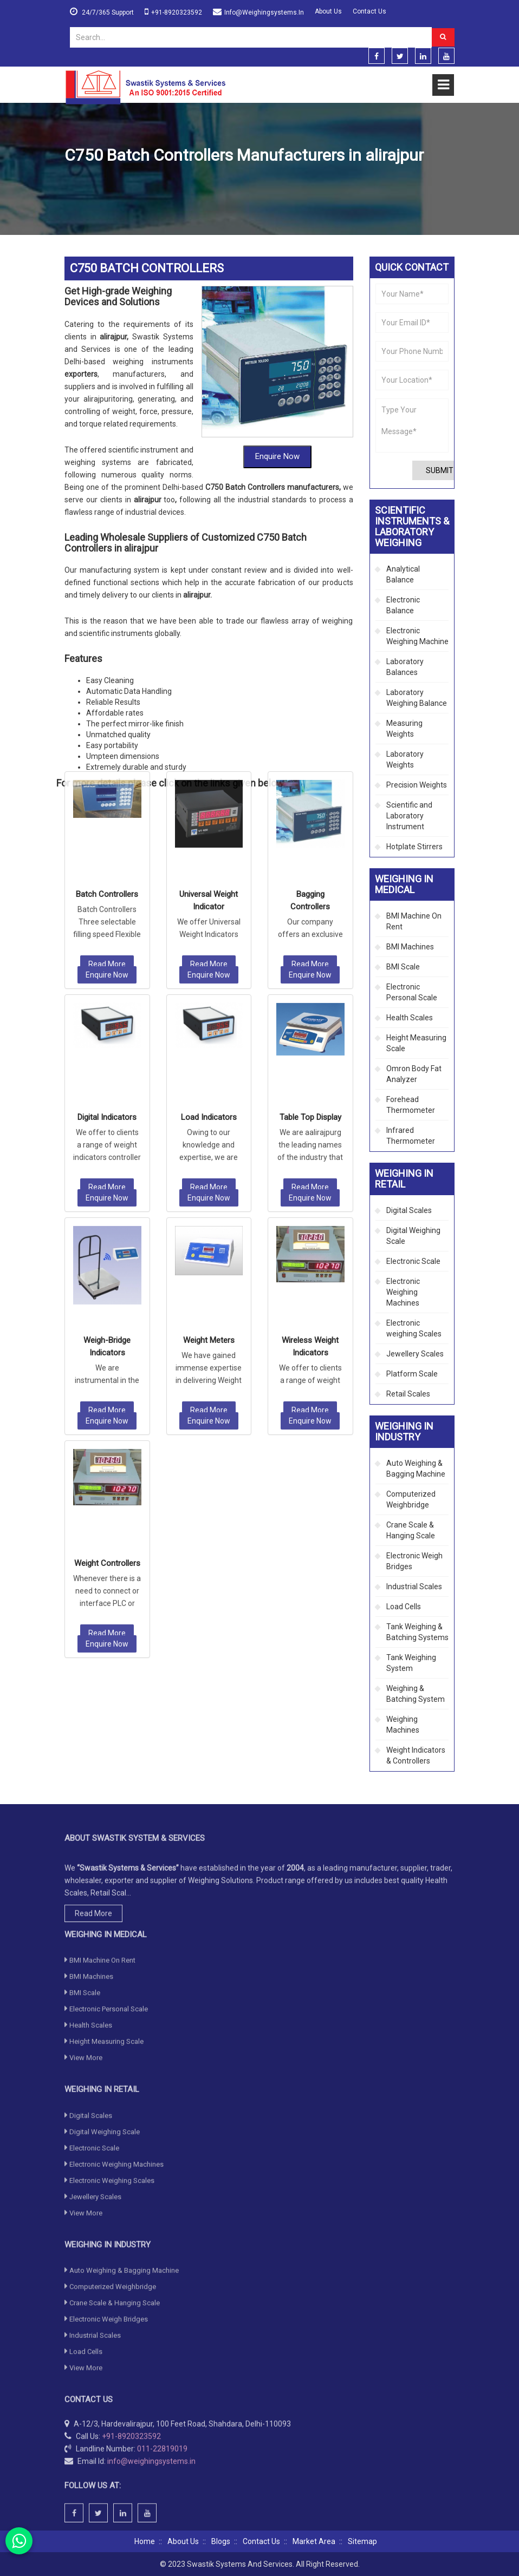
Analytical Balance (403, 574)
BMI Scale (403, 966)
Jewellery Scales (415, 1353)
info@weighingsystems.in (264, 12)
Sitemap (362, 2541)
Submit (439, 470)
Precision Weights (416, 785)
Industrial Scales (414, 1586)
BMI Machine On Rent (414, 921)
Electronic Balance (403, 605)
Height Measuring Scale (416, 1043)
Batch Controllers (107, 672)
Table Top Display (310, 895)
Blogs (220, 2541)
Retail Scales (408, 1393)
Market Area (314, 2541)
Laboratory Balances (405, 667)
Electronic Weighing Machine (417, 636)
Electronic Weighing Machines (403, 1292)
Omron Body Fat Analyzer (414, 1074)
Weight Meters (209, 1118)
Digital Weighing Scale (413, 1236)
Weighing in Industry (131, 181)
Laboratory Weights (405, 759)
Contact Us (369, 11)
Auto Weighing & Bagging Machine (415, 1468)
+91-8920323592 (176, 12)
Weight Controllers (107, 1341)
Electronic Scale (413, 1261)
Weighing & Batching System (415, 1693)
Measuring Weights (404, 728)
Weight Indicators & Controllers (226, 181)
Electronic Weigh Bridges (414, 1561)
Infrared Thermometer (410, 1135)
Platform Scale (412, 1373)
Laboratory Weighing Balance (416, 697)
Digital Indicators (107, 895)
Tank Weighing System (411, 1663)
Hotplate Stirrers (414, 846)
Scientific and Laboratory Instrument (409, 816)
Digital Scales (409, 1210)
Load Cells (403, 1606)
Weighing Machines (402, 1724)
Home (74, 181)
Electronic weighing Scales (414, 1328)
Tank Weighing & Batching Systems (417, 1632)
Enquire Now (277, 407)
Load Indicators (209, 895)
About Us (328, 11)
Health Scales (409, 1017)
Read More (107, 741)
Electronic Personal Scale (411, 992)
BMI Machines (410, 946)
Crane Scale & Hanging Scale (410, 1530)
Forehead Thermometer (410, 1105)
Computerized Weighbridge (411, 1499)
